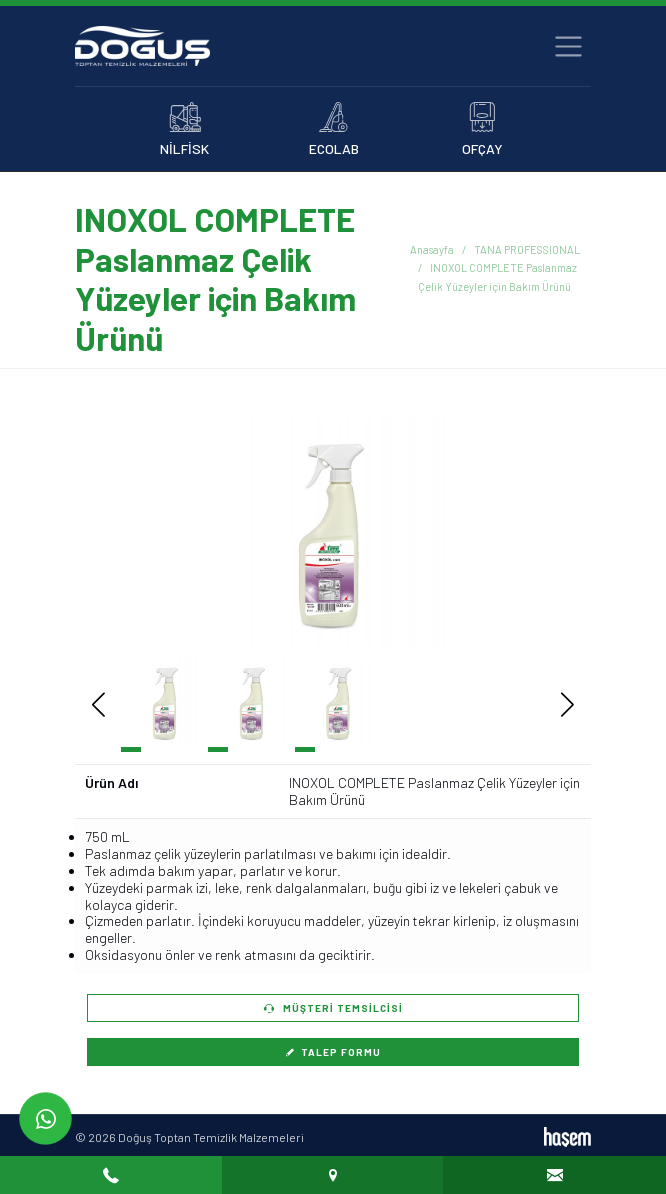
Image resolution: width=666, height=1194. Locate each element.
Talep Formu (333, 1052)
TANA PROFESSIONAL (527, 249)
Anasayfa (432, 249)
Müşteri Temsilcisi (333, 1008)
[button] (537, 532)
